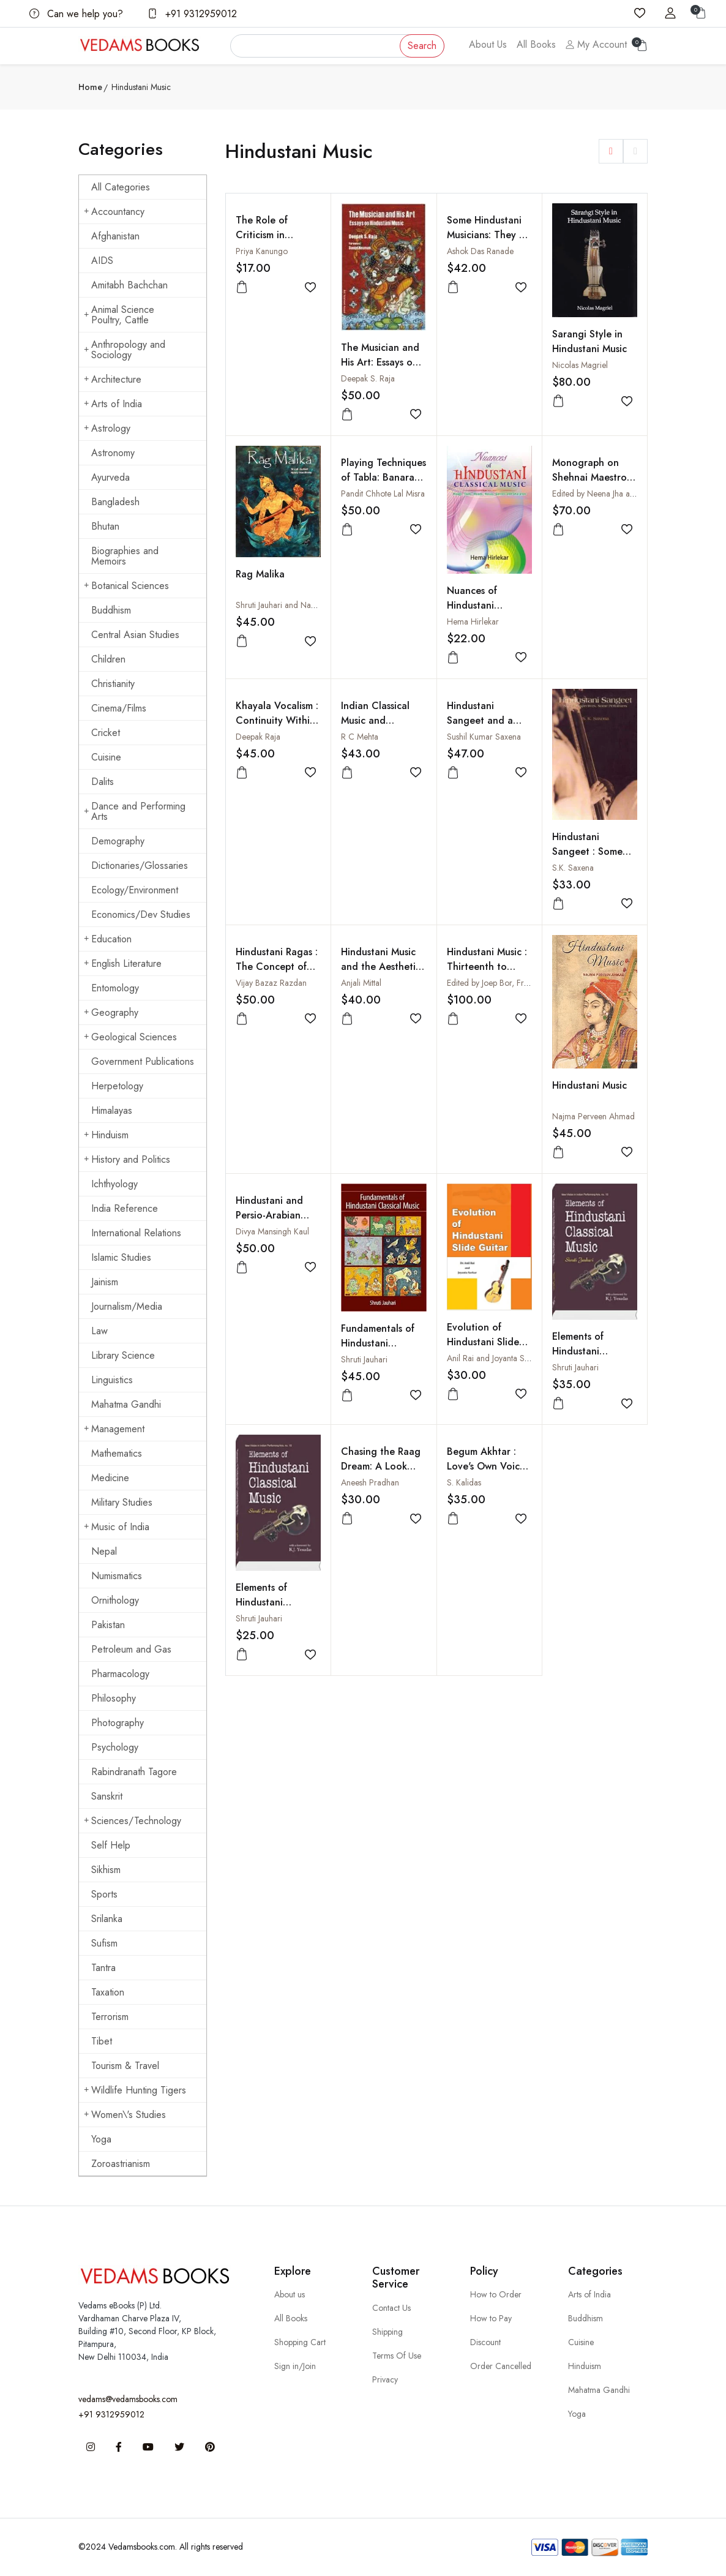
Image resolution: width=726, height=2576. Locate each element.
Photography (117, 1723)
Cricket (105, 733)
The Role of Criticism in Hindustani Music (273, 235)
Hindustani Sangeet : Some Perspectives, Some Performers (594, 859)
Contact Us (391, 2308)
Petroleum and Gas (131, 1649)
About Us (488, 44)
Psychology (114, 1747)
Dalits (102, 782)
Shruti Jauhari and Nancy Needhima (299, 605)
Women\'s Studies (125, 2115)
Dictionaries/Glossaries (139, 865)
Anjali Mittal (361, 983)
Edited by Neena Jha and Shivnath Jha (618, 493)
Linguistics (112, 1380)
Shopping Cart (300, 2342)
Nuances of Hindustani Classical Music (479, 605)
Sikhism (106, 1870)
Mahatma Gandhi (126, 1404)
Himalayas (111, 1110)
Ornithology (115, 1600)
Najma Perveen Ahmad (593, 1116)
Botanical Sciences (126, 586)
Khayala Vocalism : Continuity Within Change (277, 720)
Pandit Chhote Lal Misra (383, 493)
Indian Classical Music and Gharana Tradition (382, 720)
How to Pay (491, 2318)
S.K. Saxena (573, 868)
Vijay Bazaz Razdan (271, 983)
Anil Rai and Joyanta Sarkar (495, 1358)
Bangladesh (115, 502)
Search (422, 46)
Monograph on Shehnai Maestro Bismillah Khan (589, 477)
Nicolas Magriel (580, 365)
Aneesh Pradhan (370, 1482)
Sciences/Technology (132, 1821)
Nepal (104, 1551)
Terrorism (110, 2017)
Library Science (123, 1355)
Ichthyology (114, 1184)
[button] (611, 151)
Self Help (110, 1845)
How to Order (496, 2294)
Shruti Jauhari (364, 1359)
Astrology (107, 428)
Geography (111, 1012)
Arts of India (113, 404)
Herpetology (117, 1086)
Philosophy (113, 1698)
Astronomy (113, 453)
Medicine (110, 1478)
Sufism (104, 1943)
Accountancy (114, 212)
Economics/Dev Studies (140, 914)
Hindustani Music (589, 1085)
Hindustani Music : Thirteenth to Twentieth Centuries (487, 974)
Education (108, 939)
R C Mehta (359, 736)
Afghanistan (115, 236)
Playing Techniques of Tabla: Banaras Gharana (383, 477)
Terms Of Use (396, 2355)
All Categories (120, 187)
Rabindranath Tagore (134, 1772)
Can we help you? (76, 14)
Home (90, 87)
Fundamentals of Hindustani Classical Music (377, 1343)
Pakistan (108, 1625)
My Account (596, 44)
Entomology (115, 988)
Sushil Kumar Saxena (484, 736)
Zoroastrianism (120, 2164)
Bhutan (105, 526)
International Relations (136, 1233)
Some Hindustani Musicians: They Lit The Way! (488, 235)
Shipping (387, 2332)
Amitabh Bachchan (129, 285)
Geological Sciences (130, 1037)
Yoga (101, 2139)
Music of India (116, 1527)
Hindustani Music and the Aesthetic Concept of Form (381, 966)
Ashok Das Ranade (480, 251)
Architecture (112, 379)
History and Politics (127, 1159)
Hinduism (106, 1135)
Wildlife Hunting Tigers (135, 2090)
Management (114, 1429)
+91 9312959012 (192, 14)
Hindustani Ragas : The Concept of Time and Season (277, 966)
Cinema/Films (118, 708)
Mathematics (116, 1453)
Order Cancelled (500, 2366)
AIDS (102, 260)
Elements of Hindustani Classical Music (585, 1351)
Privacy (385, 2379)
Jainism (104, 1282)
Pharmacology (120, 1674)
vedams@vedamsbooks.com (128, 2399)
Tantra (103, 1968)
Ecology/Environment (134, 890)
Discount (485, 2342)
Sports (104, 1894)
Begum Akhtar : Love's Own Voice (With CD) (486, 1466)
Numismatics (116, 1576)
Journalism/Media (126, 1306)
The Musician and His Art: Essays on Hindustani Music (380, 362)
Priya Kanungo (262, 251)
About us (289, 2294)
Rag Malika (260, 574)
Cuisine (106, 757)
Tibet (101, 2041)
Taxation (107, 1992)
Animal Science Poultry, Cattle (119, 314)
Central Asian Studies (135, 635)
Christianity (113, 684)
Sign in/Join (295, 2366)
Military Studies (121, 1502)
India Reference (124, 1208)
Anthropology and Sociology (124, 349)
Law (99, 1331)
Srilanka (106, 1919)
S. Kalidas (464, 1482)
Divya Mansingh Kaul (272, 1231)
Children (108, 659)
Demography (117, 841)
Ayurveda (110, 477)
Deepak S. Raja (368, 378)
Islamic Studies (121, 1257)
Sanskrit (106, 1796)
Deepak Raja (258, 736)
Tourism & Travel (125, 2066)
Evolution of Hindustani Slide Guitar (483, 1342)
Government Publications (142, 1061)
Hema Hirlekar (473, 621)
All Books (536, 44)
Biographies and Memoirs (125, 556)
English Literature (123, 963)
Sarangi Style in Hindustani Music (589, 341)
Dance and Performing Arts (134, 811)
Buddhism (111, 610)
